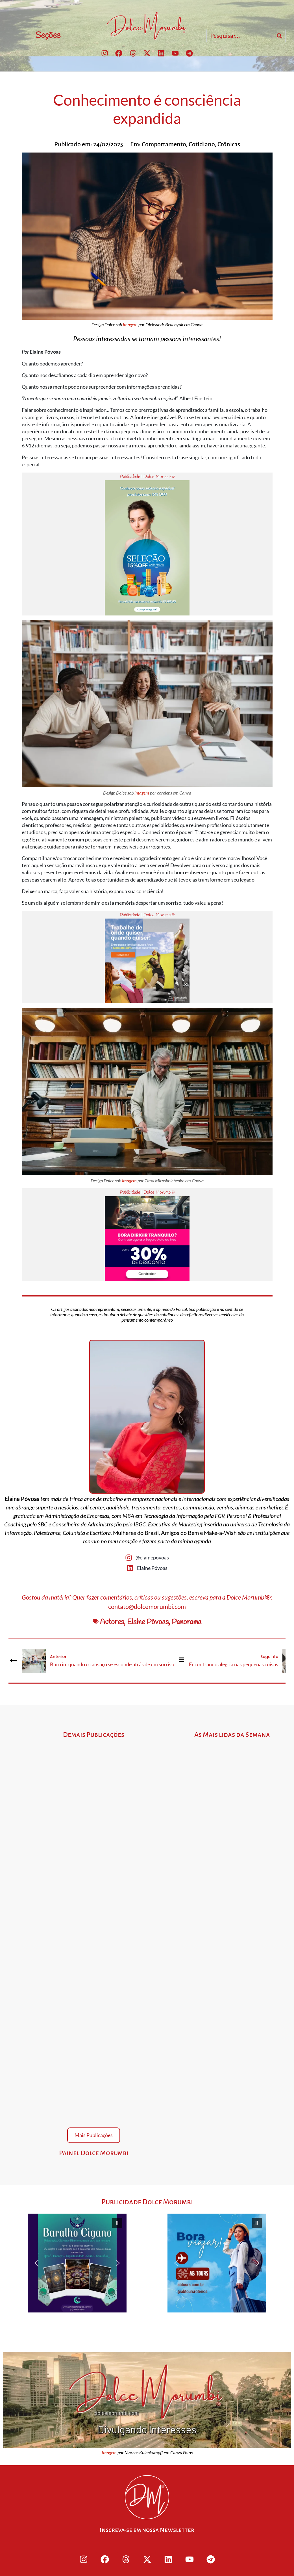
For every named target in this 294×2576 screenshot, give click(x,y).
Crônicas (228, 144)
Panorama (186, 1622)
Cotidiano (202, 144)
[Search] (279, 36)
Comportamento (164, 144)
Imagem (109, 2452)
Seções (48, 35)
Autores (112, 1622)
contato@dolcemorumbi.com (147, 1606)
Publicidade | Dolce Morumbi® (147, 477)
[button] (77, 2263)
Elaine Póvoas (148, 1622)
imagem (130, 324)
